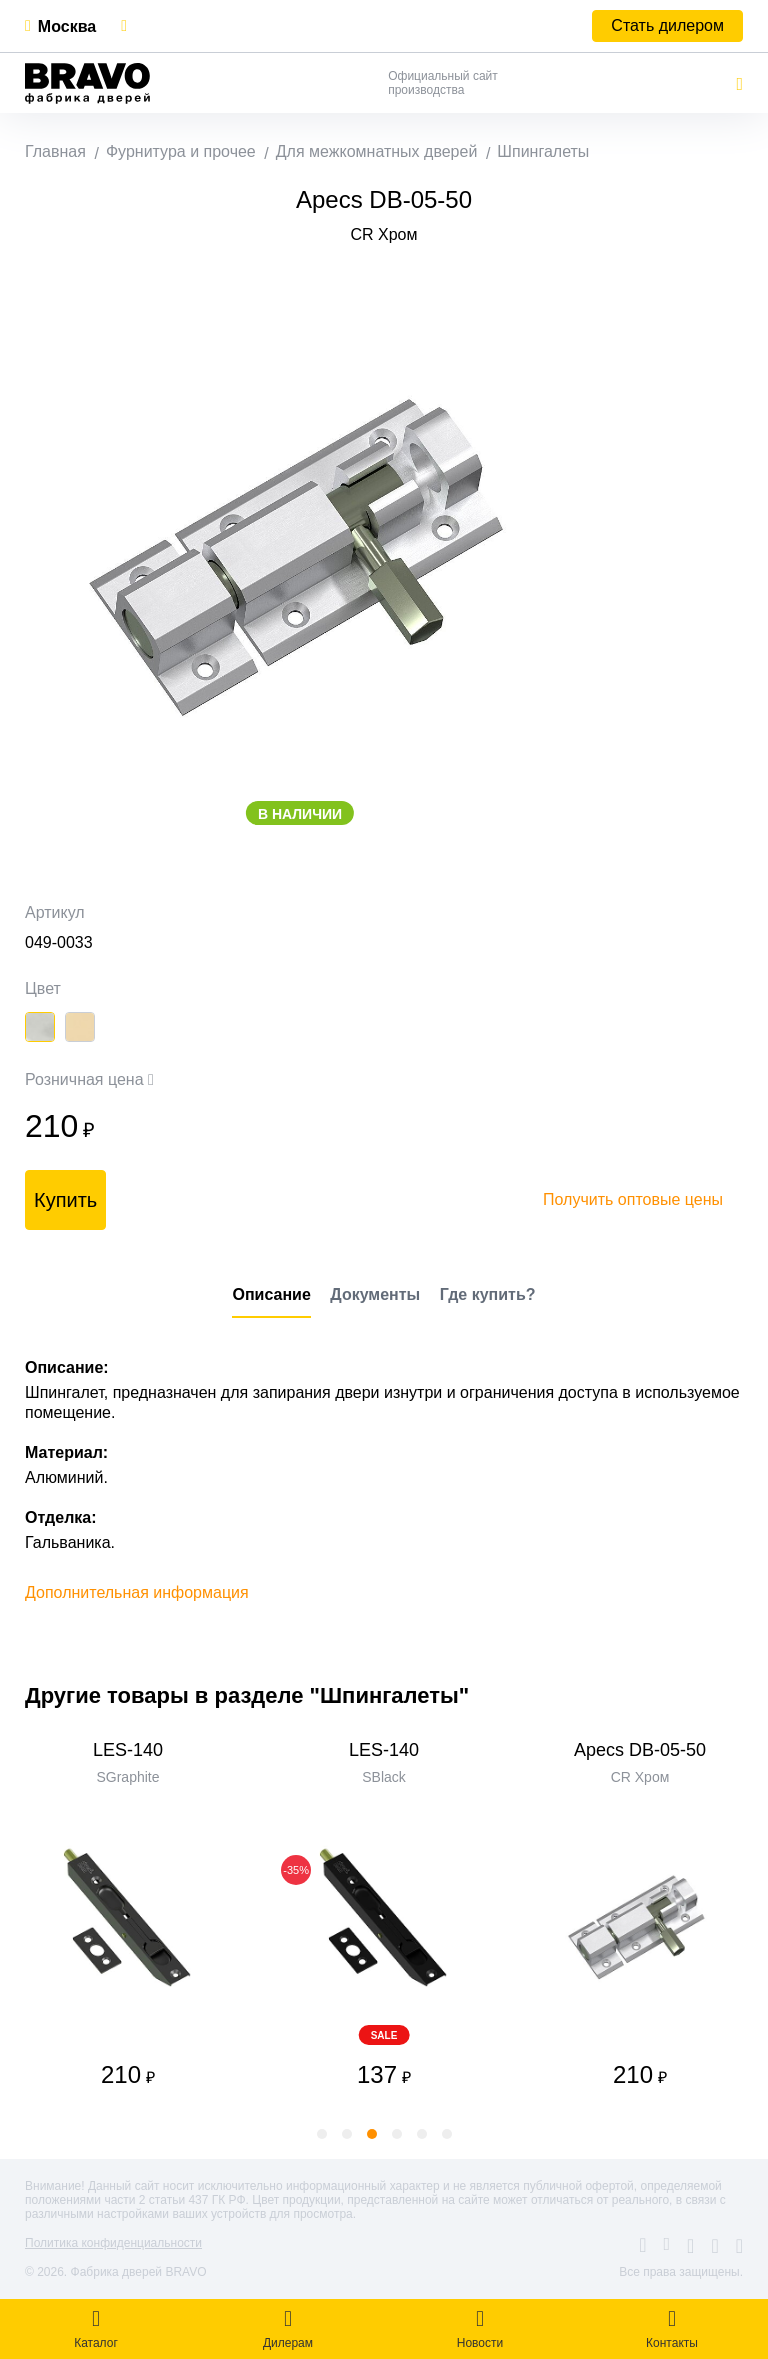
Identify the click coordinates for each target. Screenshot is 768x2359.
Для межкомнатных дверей (377, 151)
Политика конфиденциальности (113, 2243)
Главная (55, 151)
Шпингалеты (543, 151)
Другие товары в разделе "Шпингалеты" (247, 1695)
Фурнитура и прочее (181, 151)
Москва (67, 26)
